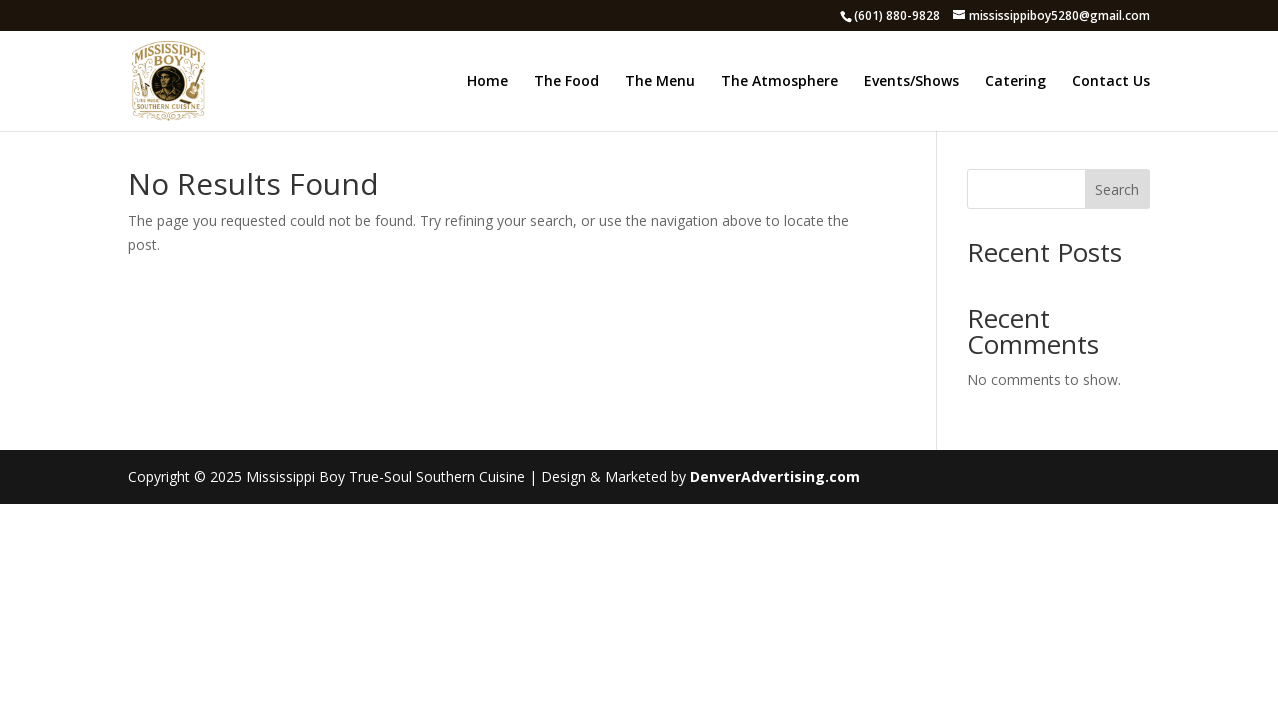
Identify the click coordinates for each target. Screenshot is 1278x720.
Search (1117, 189)
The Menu (660, 82)
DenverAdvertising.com (775, 476)
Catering (1015, 82)
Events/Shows (911, 82)
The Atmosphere (779, 82)
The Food (566, 82)
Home (487, 82)
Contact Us (1111, 82)
